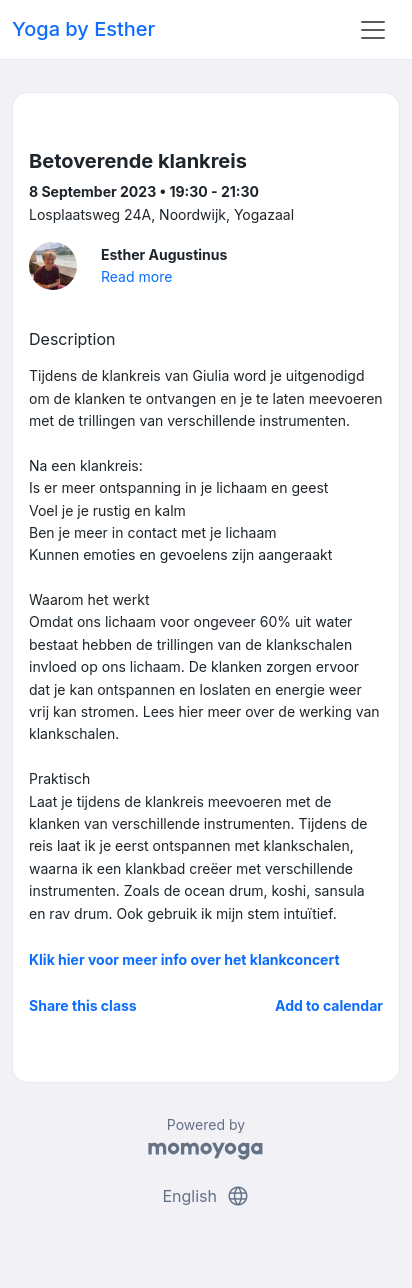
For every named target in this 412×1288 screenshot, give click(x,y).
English (205, 1196)
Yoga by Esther (83, 29)
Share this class (83, 1005)
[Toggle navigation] (373, 30)
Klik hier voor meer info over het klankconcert (184, 959)
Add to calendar (329, 1005)
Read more (136, 276)
